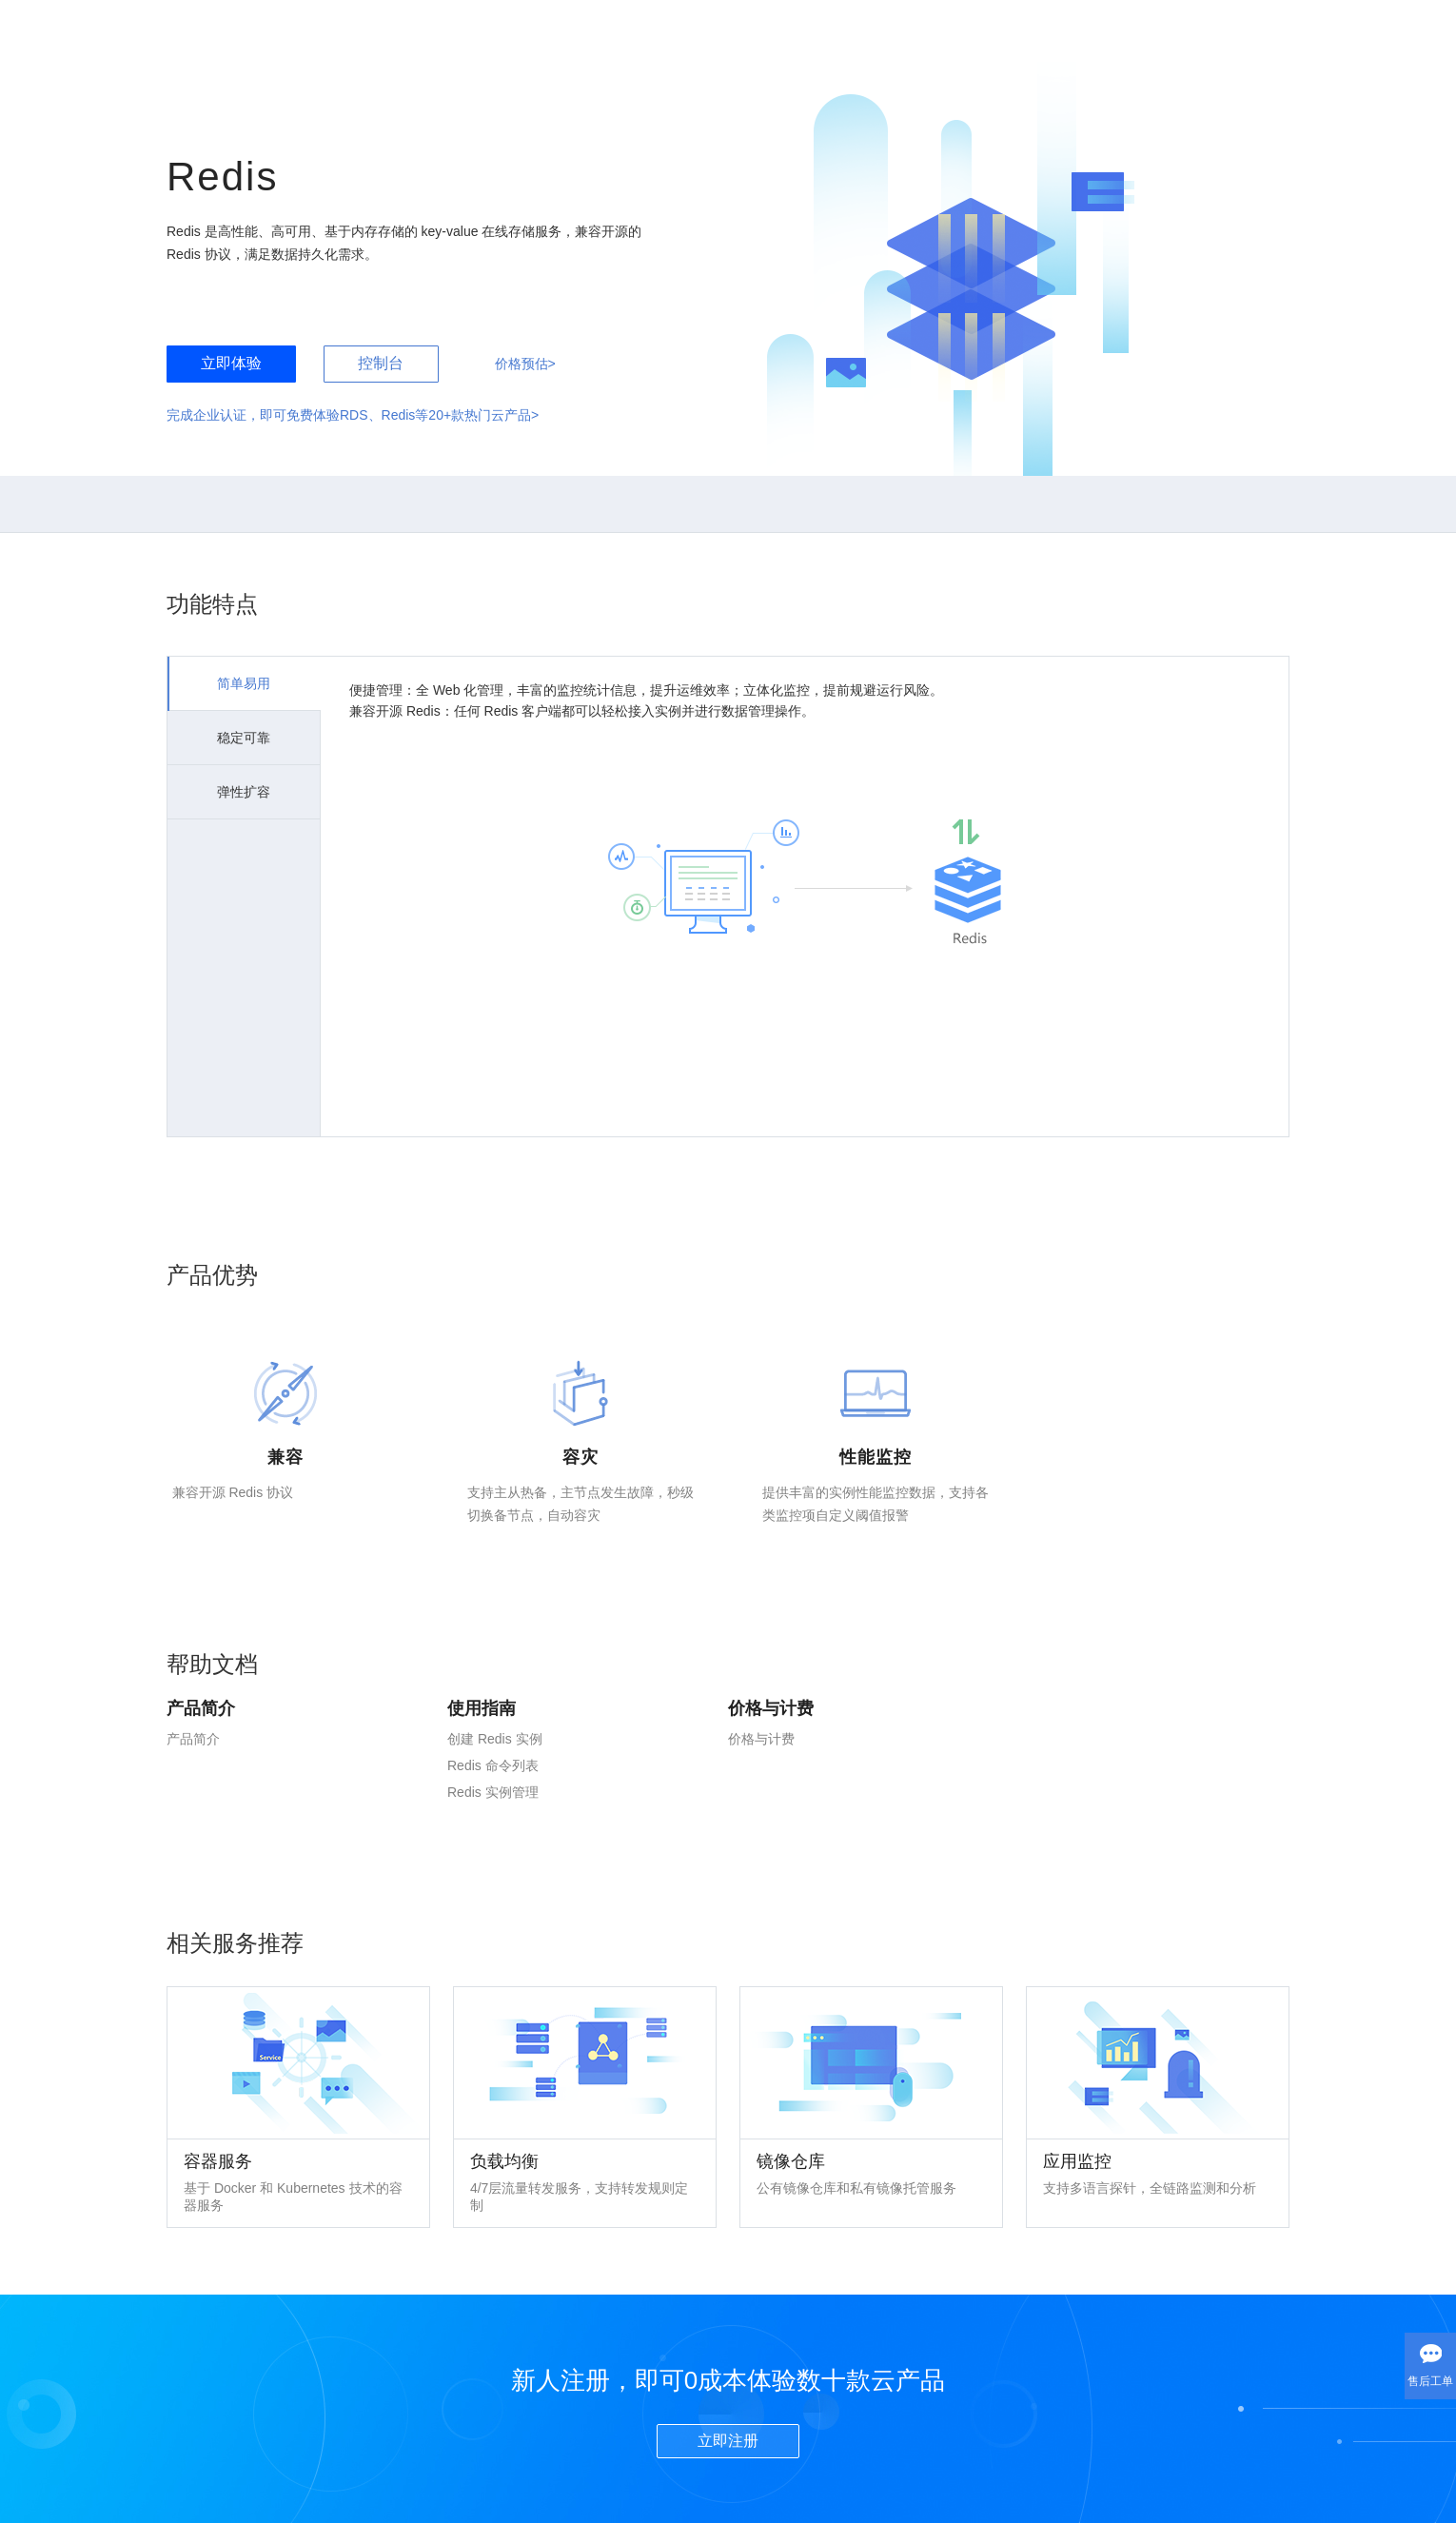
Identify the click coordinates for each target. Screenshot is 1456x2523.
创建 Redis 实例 (494, 1738)
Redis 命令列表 (493, 1765)
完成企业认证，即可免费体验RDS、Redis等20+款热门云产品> (353, 415)
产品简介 (193, 1738)
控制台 (380, 363)
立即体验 (231, 363)
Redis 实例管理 (493, 1792)
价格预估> (525, 363)
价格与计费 (761, 1738)
